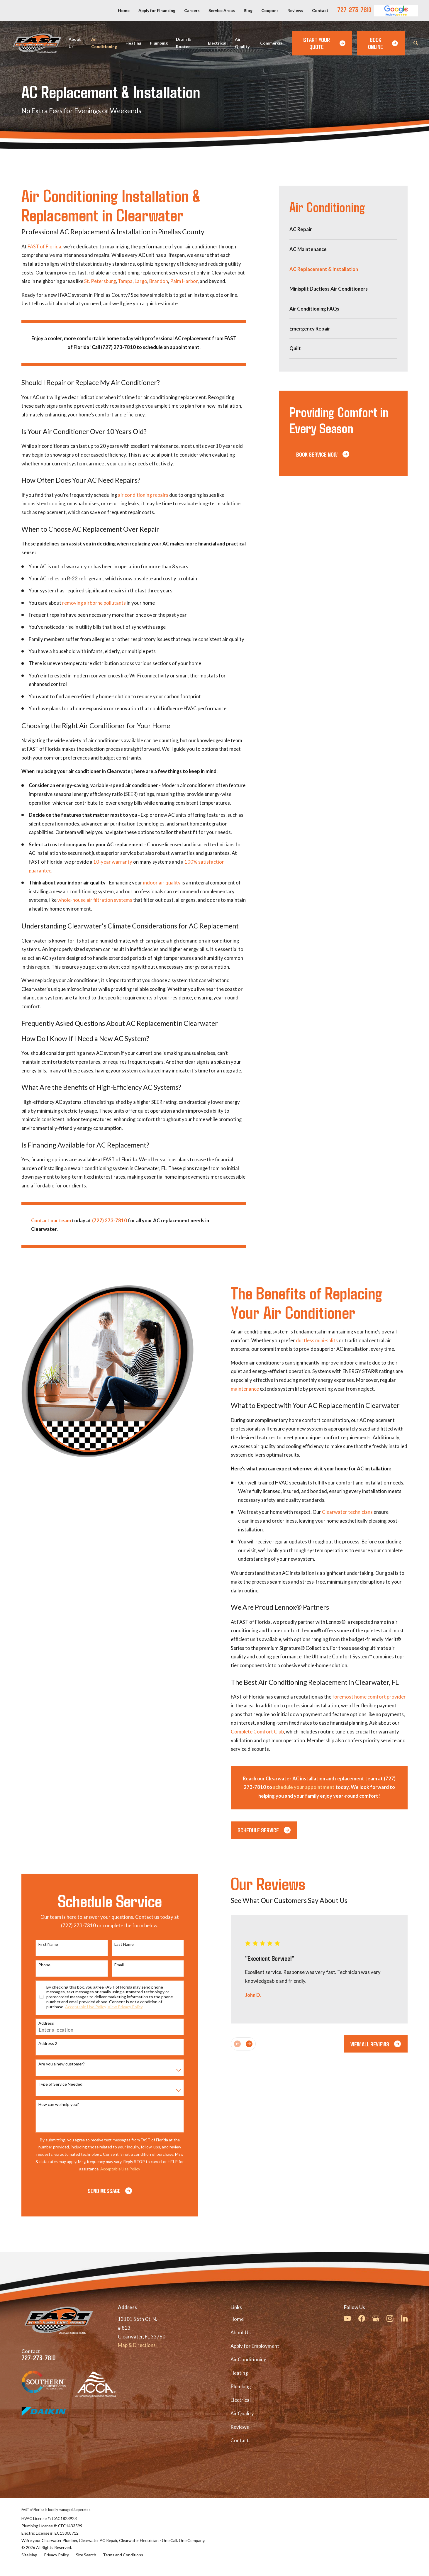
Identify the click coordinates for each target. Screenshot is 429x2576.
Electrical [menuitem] (217, 42)
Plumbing (240, 2386)
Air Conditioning (248, 2360)
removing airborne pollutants (94, 603)
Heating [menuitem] (133, 42)
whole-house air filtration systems (94, 900)
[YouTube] (347, 2318)
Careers (192, 10)
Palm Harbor (184, 281)
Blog (248, 10)
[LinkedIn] (404, 2318)
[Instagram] (389, 2318)
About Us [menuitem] (75, 43)
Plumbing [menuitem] (159, 42)
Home (124, 10)
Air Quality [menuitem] (242, 43)
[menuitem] (343, 229)
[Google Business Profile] (375, 2318)
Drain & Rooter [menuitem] (183, 43)
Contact (320, 10)
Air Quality (242, 2413)
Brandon (158, 281)
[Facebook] (361, 2318)
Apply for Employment (254, 2346)
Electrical (240, 2400)
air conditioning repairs (143, 495)
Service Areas (221, 10)
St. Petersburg (100, 281)
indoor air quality (162, 883)
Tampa (125, 281)
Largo (141, 281)
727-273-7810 (354, 9)
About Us (240, 2333)
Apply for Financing (156, 10)
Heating (239, 2373)
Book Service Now (322, 454)
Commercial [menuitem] (272, 42)
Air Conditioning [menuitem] (104, 43)
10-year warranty (112, 862)
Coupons (270, 10)
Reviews (295, 10)
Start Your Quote (324, 43)
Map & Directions (137, 2345)
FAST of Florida (44, 247)
